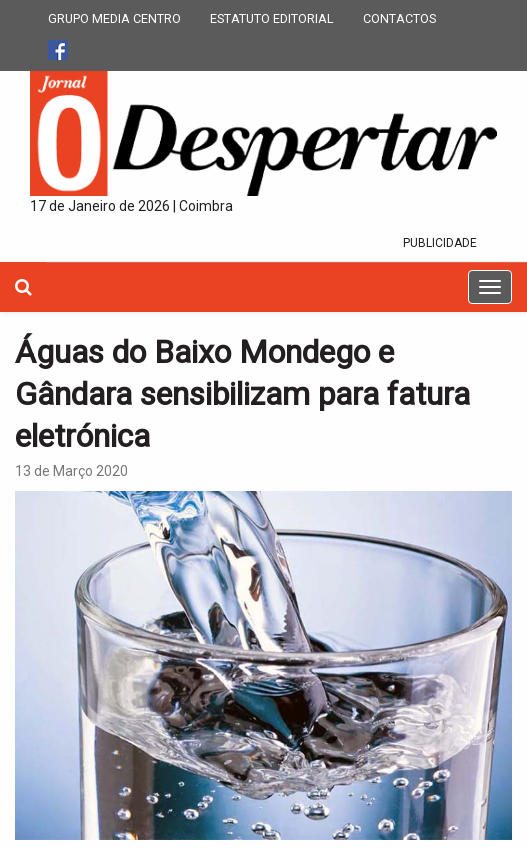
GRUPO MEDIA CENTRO (114, 18)
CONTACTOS (399, 18)
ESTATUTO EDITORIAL (272, 18)
